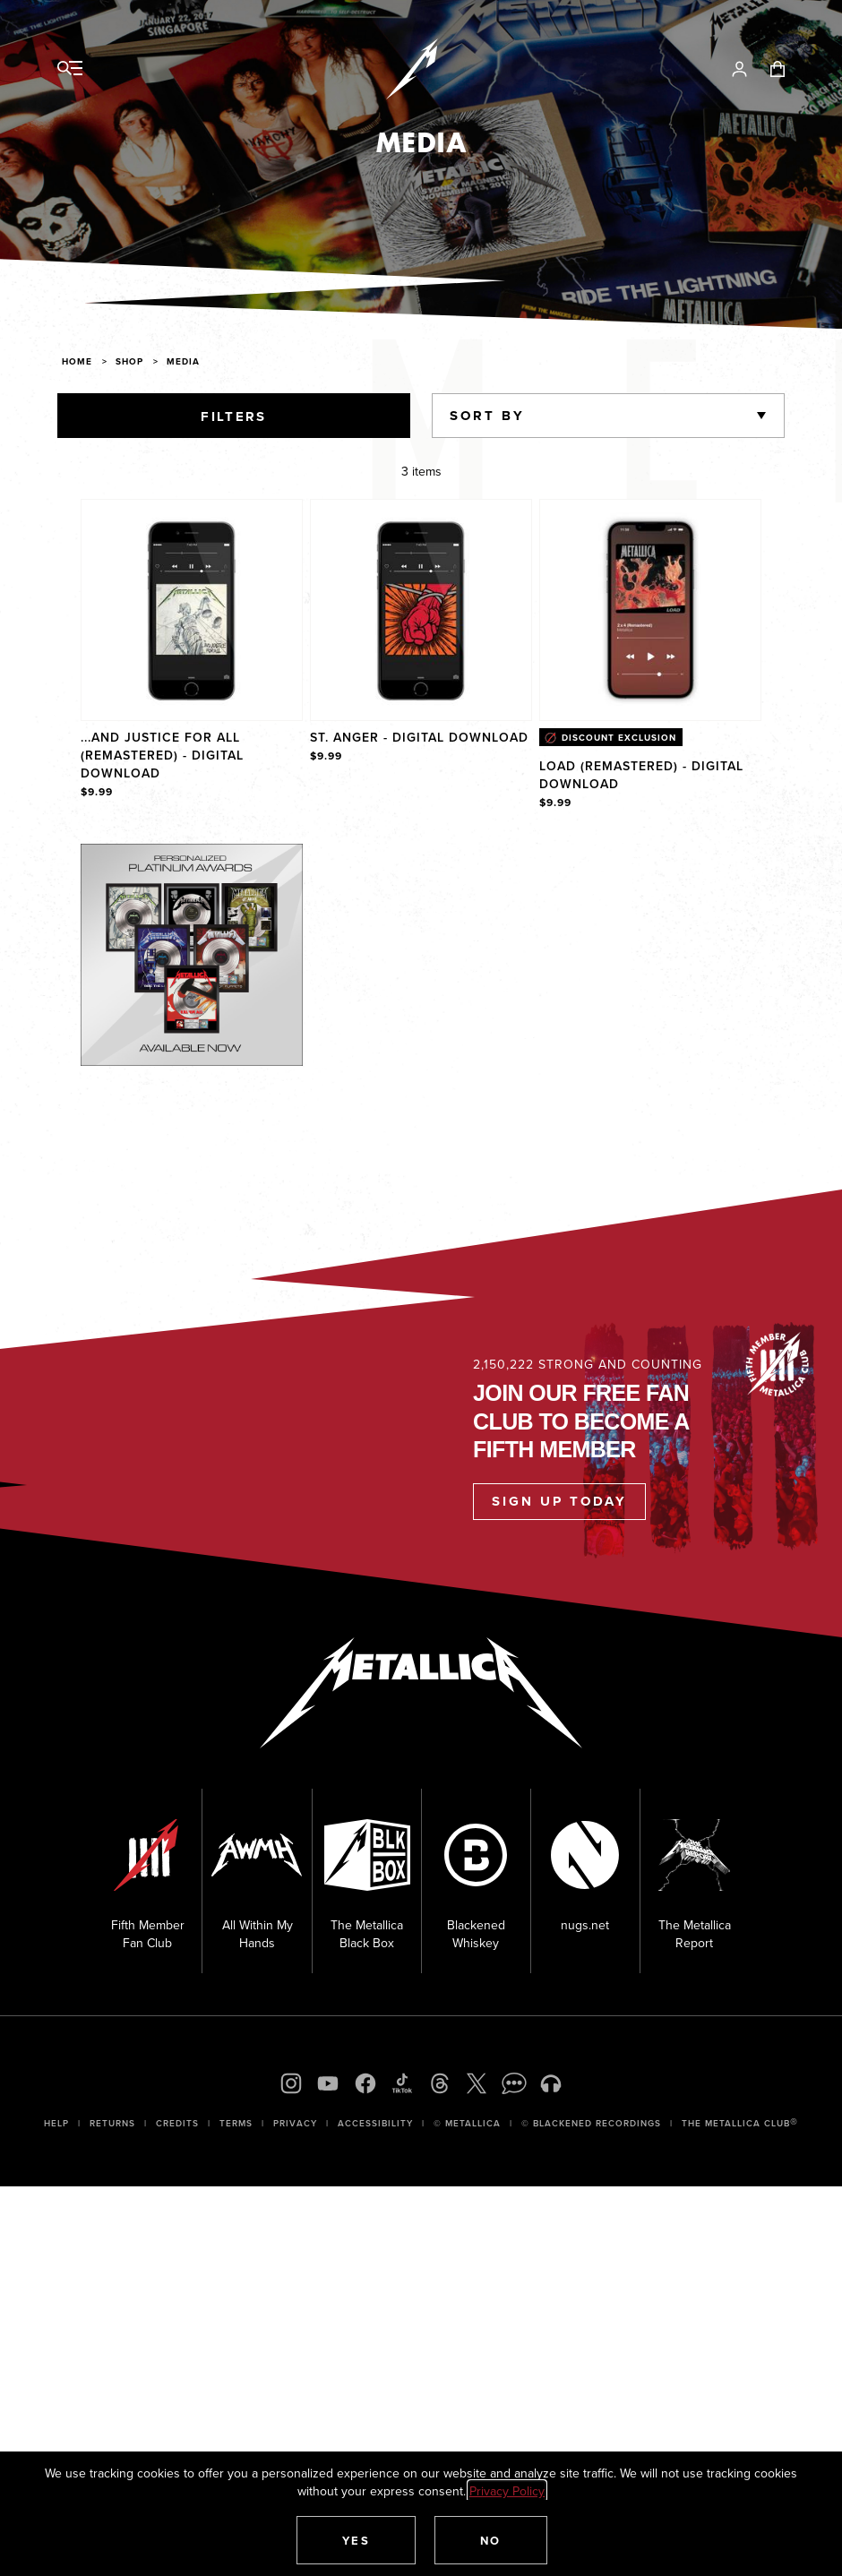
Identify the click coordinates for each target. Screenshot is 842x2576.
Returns (112, 2123)
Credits (177, 2123)
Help (56, 2123)
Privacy (295, 2123)
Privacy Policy (507, 2491)
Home (77, 361)
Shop (129, 361)
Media (183, 361)
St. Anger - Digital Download (419, 737)
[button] (356, 2540)
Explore (210, 862)
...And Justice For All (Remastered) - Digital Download (162, 755)
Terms (236, 2123)
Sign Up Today (559, 1501)
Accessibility (375, 2123)
